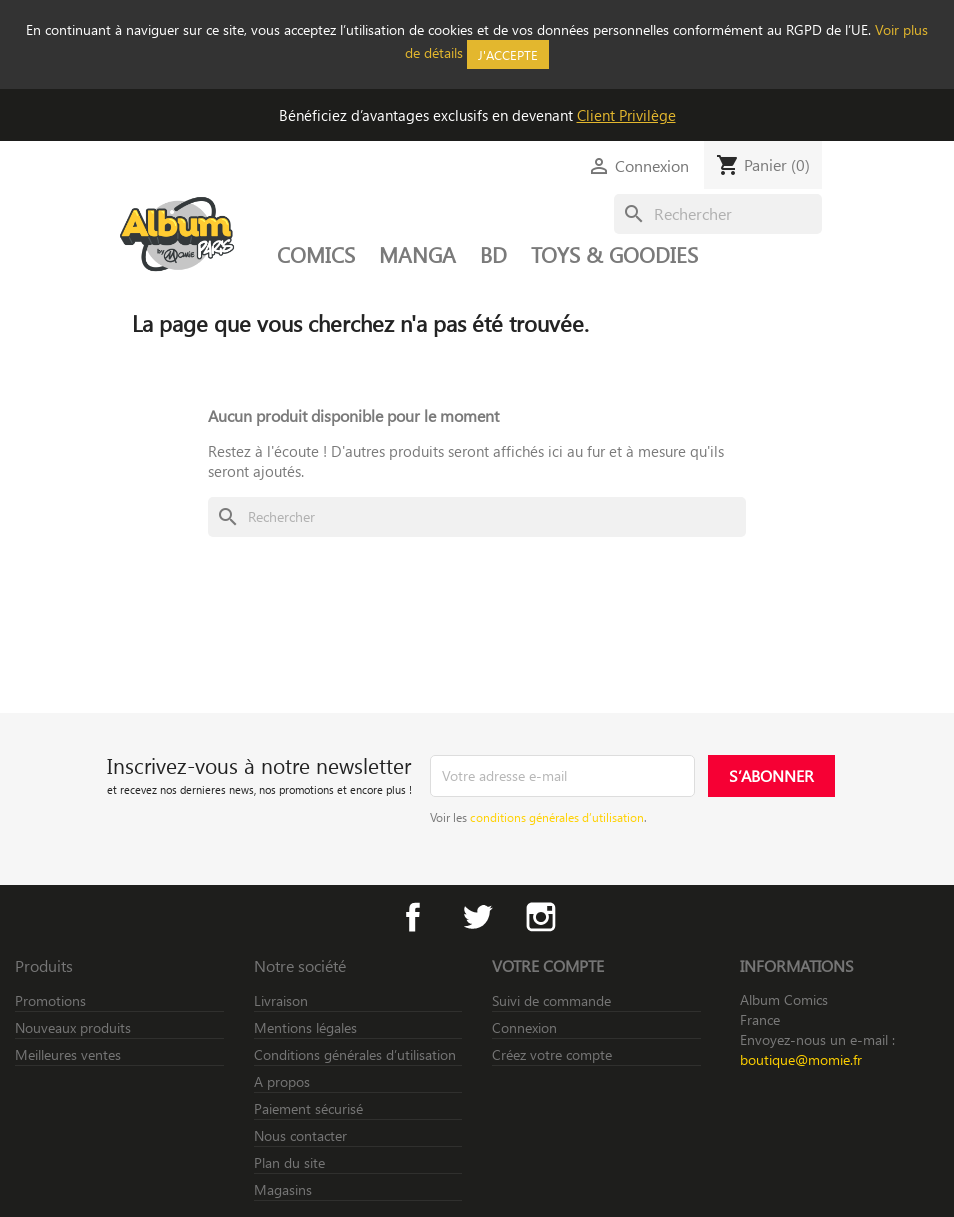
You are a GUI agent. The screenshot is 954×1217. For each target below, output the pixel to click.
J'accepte (508, 54)
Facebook (413, 917)
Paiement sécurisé (308, 1108)
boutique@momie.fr (801, 1059)
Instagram (541, 917)
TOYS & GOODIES (614, 254)
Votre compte (548, 965)
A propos (282, 1081)
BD (493, 254)
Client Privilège (626, 115)
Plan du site (289, 1162)
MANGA (417, 254)
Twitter (477, 917)
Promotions (50, 1000)
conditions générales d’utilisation (557, 817)
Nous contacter (300, 1135)
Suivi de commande (551, 1000)
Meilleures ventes (68, 1054)
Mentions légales (305, 1027)
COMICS (316, 254)
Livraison (281, 1000)
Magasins (283, 1189)
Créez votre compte (552, 1054)
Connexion (524, 1027)
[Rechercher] (718, 214)
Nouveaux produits (73, 1027)
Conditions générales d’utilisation (355, 1054)
